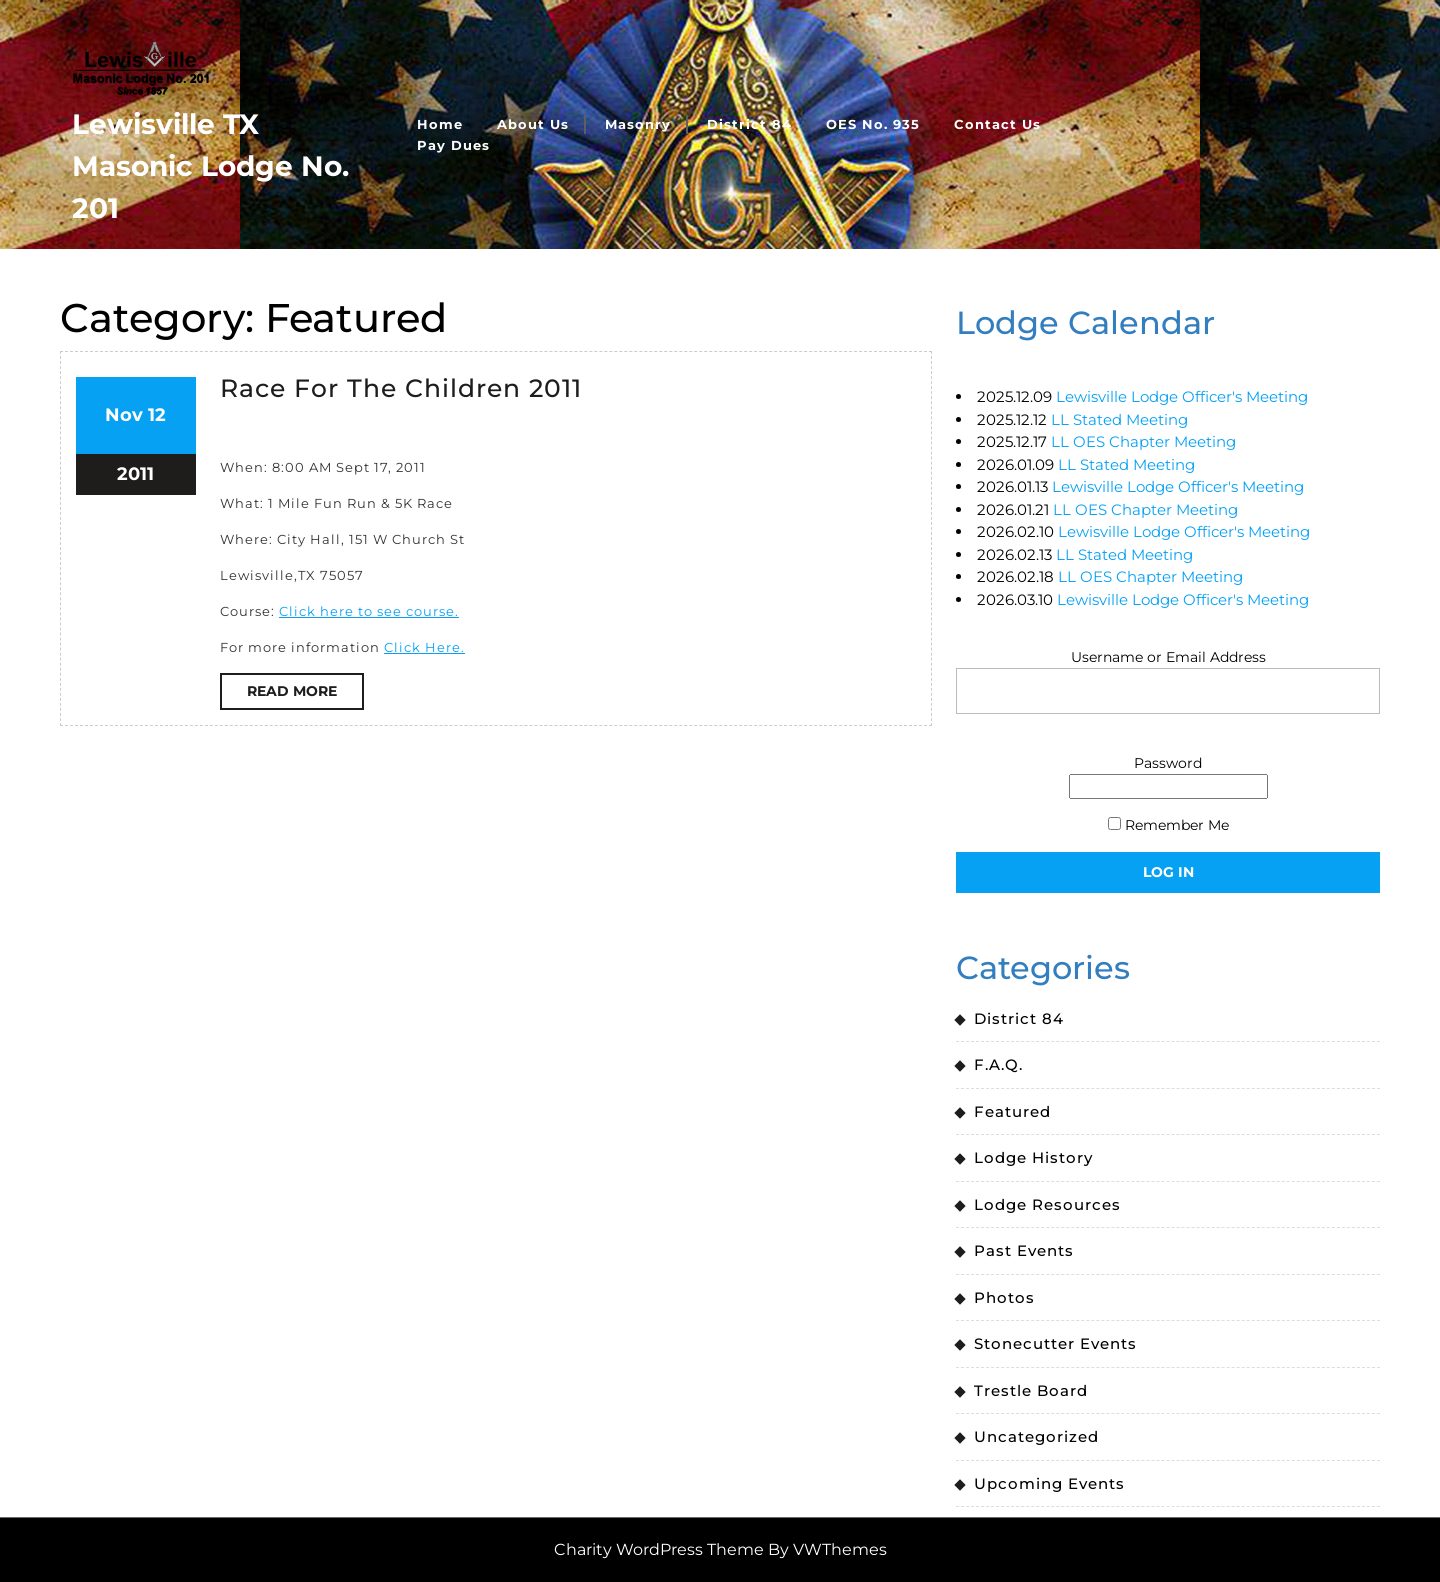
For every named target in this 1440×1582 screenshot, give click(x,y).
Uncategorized (1036, 1436)
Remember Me (1168, 825)
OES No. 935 (873, 124)
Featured (1012, 1111)
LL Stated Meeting (1119, 419)
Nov (124, 415)
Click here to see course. (369, 611)
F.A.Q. (998, 1064)
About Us (533, 124)
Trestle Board (1031, 1390)
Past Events (1024, 1250)
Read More (305, 695)
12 (157, 415)
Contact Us (997, 124)
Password (1168, 763)
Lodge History (1033, 1157)
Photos (1004, 1297)
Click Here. (424, 647)
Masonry (638, 124)
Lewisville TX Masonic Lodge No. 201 (210, 166)
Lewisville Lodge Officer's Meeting (1182, 396)
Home (440, 124)
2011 (135, 474)
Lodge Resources (1047, 1204)
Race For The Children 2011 (401, 388)
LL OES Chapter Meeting (1143, 441)
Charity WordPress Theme (659, 1549)
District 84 (749, 124)
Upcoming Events (1049, 1483)
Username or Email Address (1168, 657)
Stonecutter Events (1055, 1343)
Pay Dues (453, 145)
